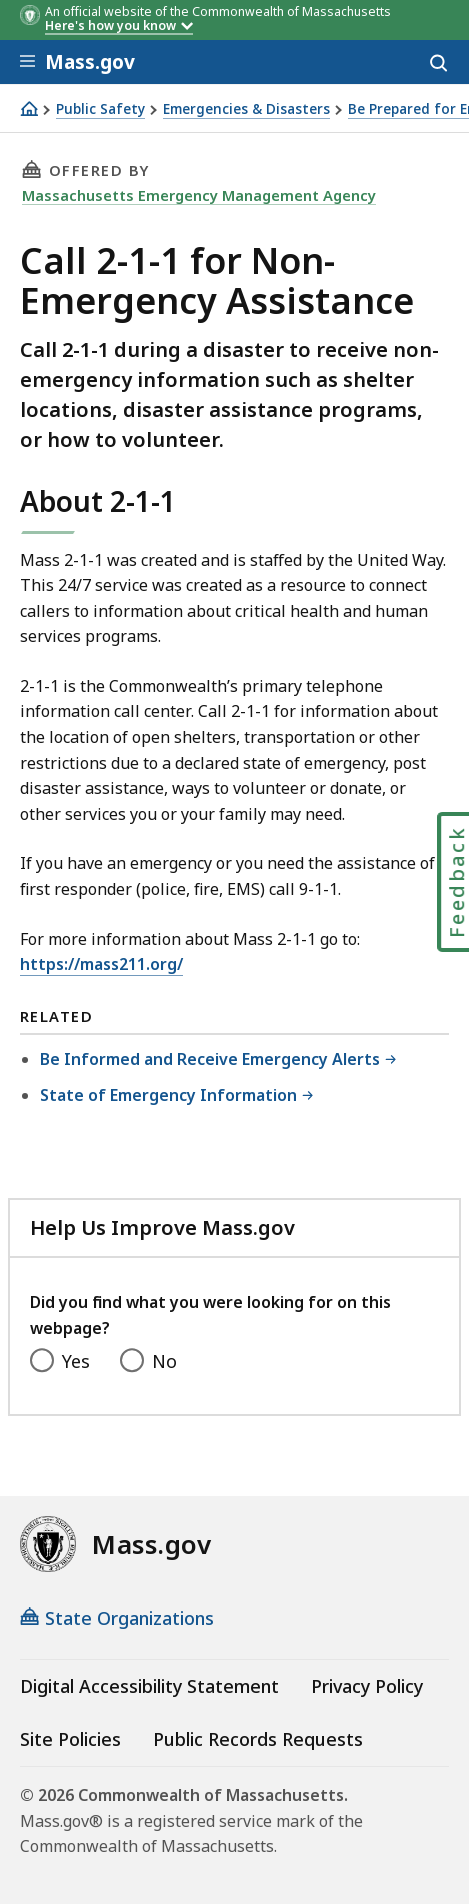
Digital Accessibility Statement (149, 1686)
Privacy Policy (367, 1686)
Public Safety (100, 109)
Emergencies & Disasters (246, 109)
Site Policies (70, 1739)
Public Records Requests (258, 1739)
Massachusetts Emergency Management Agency (199, 195)
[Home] (29, 108)
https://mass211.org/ (101, 964)
